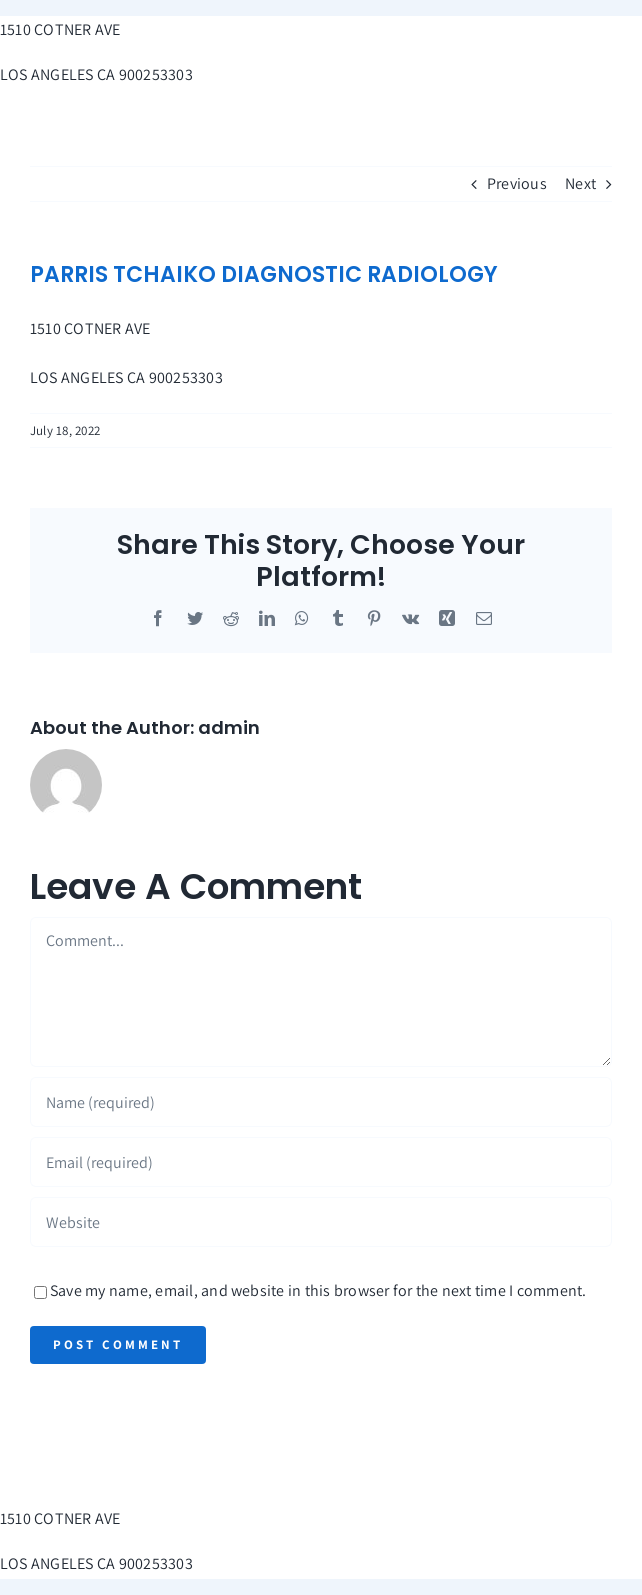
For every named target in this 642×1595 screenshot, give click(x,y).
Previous (517, 183)
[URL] (321, 1222)
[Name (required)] (321, 1102)
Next (580, 183)
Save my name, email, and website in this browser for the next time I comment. (318, 1290)
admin (229, 727)
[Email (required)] (321, 1162)
